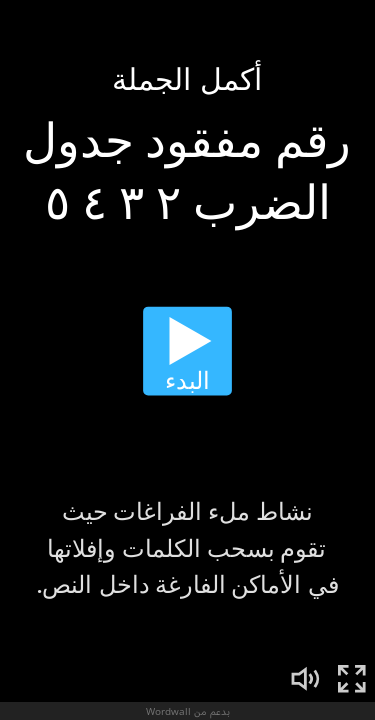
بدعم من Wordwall (188, 711)
